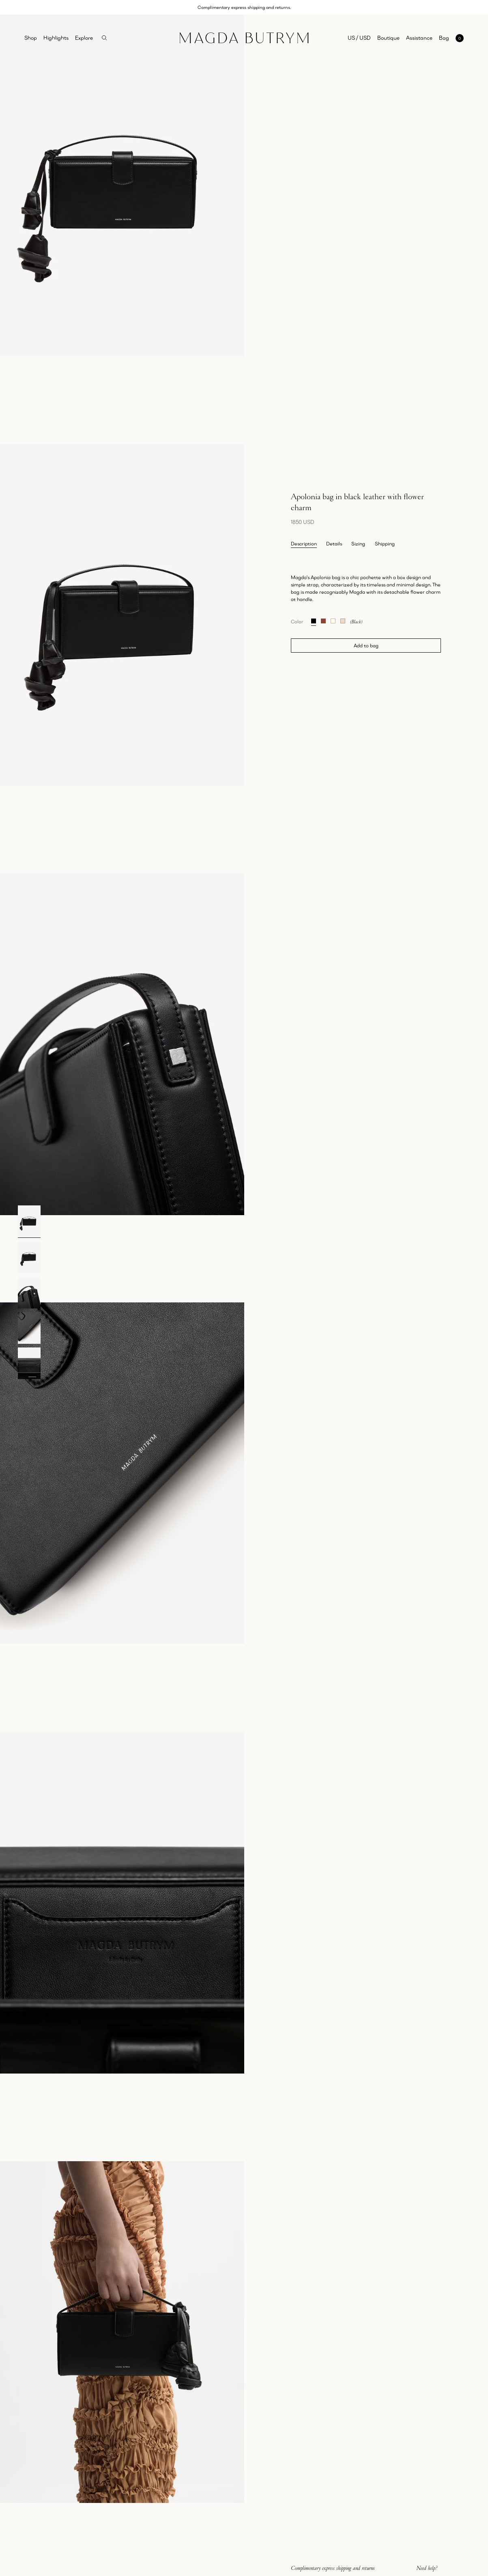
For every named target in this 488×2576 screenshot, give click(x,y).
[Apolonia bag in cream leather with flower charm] (333, 619)
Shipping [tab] (385, 544)
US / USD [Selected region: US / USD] (359, 37)
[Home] (244, 38)
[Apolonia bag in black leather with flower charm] (313, 619)
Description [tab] (304, 544)
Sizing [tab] (358, 544)
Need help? (427, 2568)
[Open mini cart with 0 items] (451, 38)
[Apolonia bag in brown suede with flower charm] (323, 619)
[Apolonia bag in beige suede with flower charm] (343, 619)
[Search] (104, 38)
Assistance (419, 37)
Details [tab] (334, 544)
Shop (30, 37)
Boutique (388, 37)
